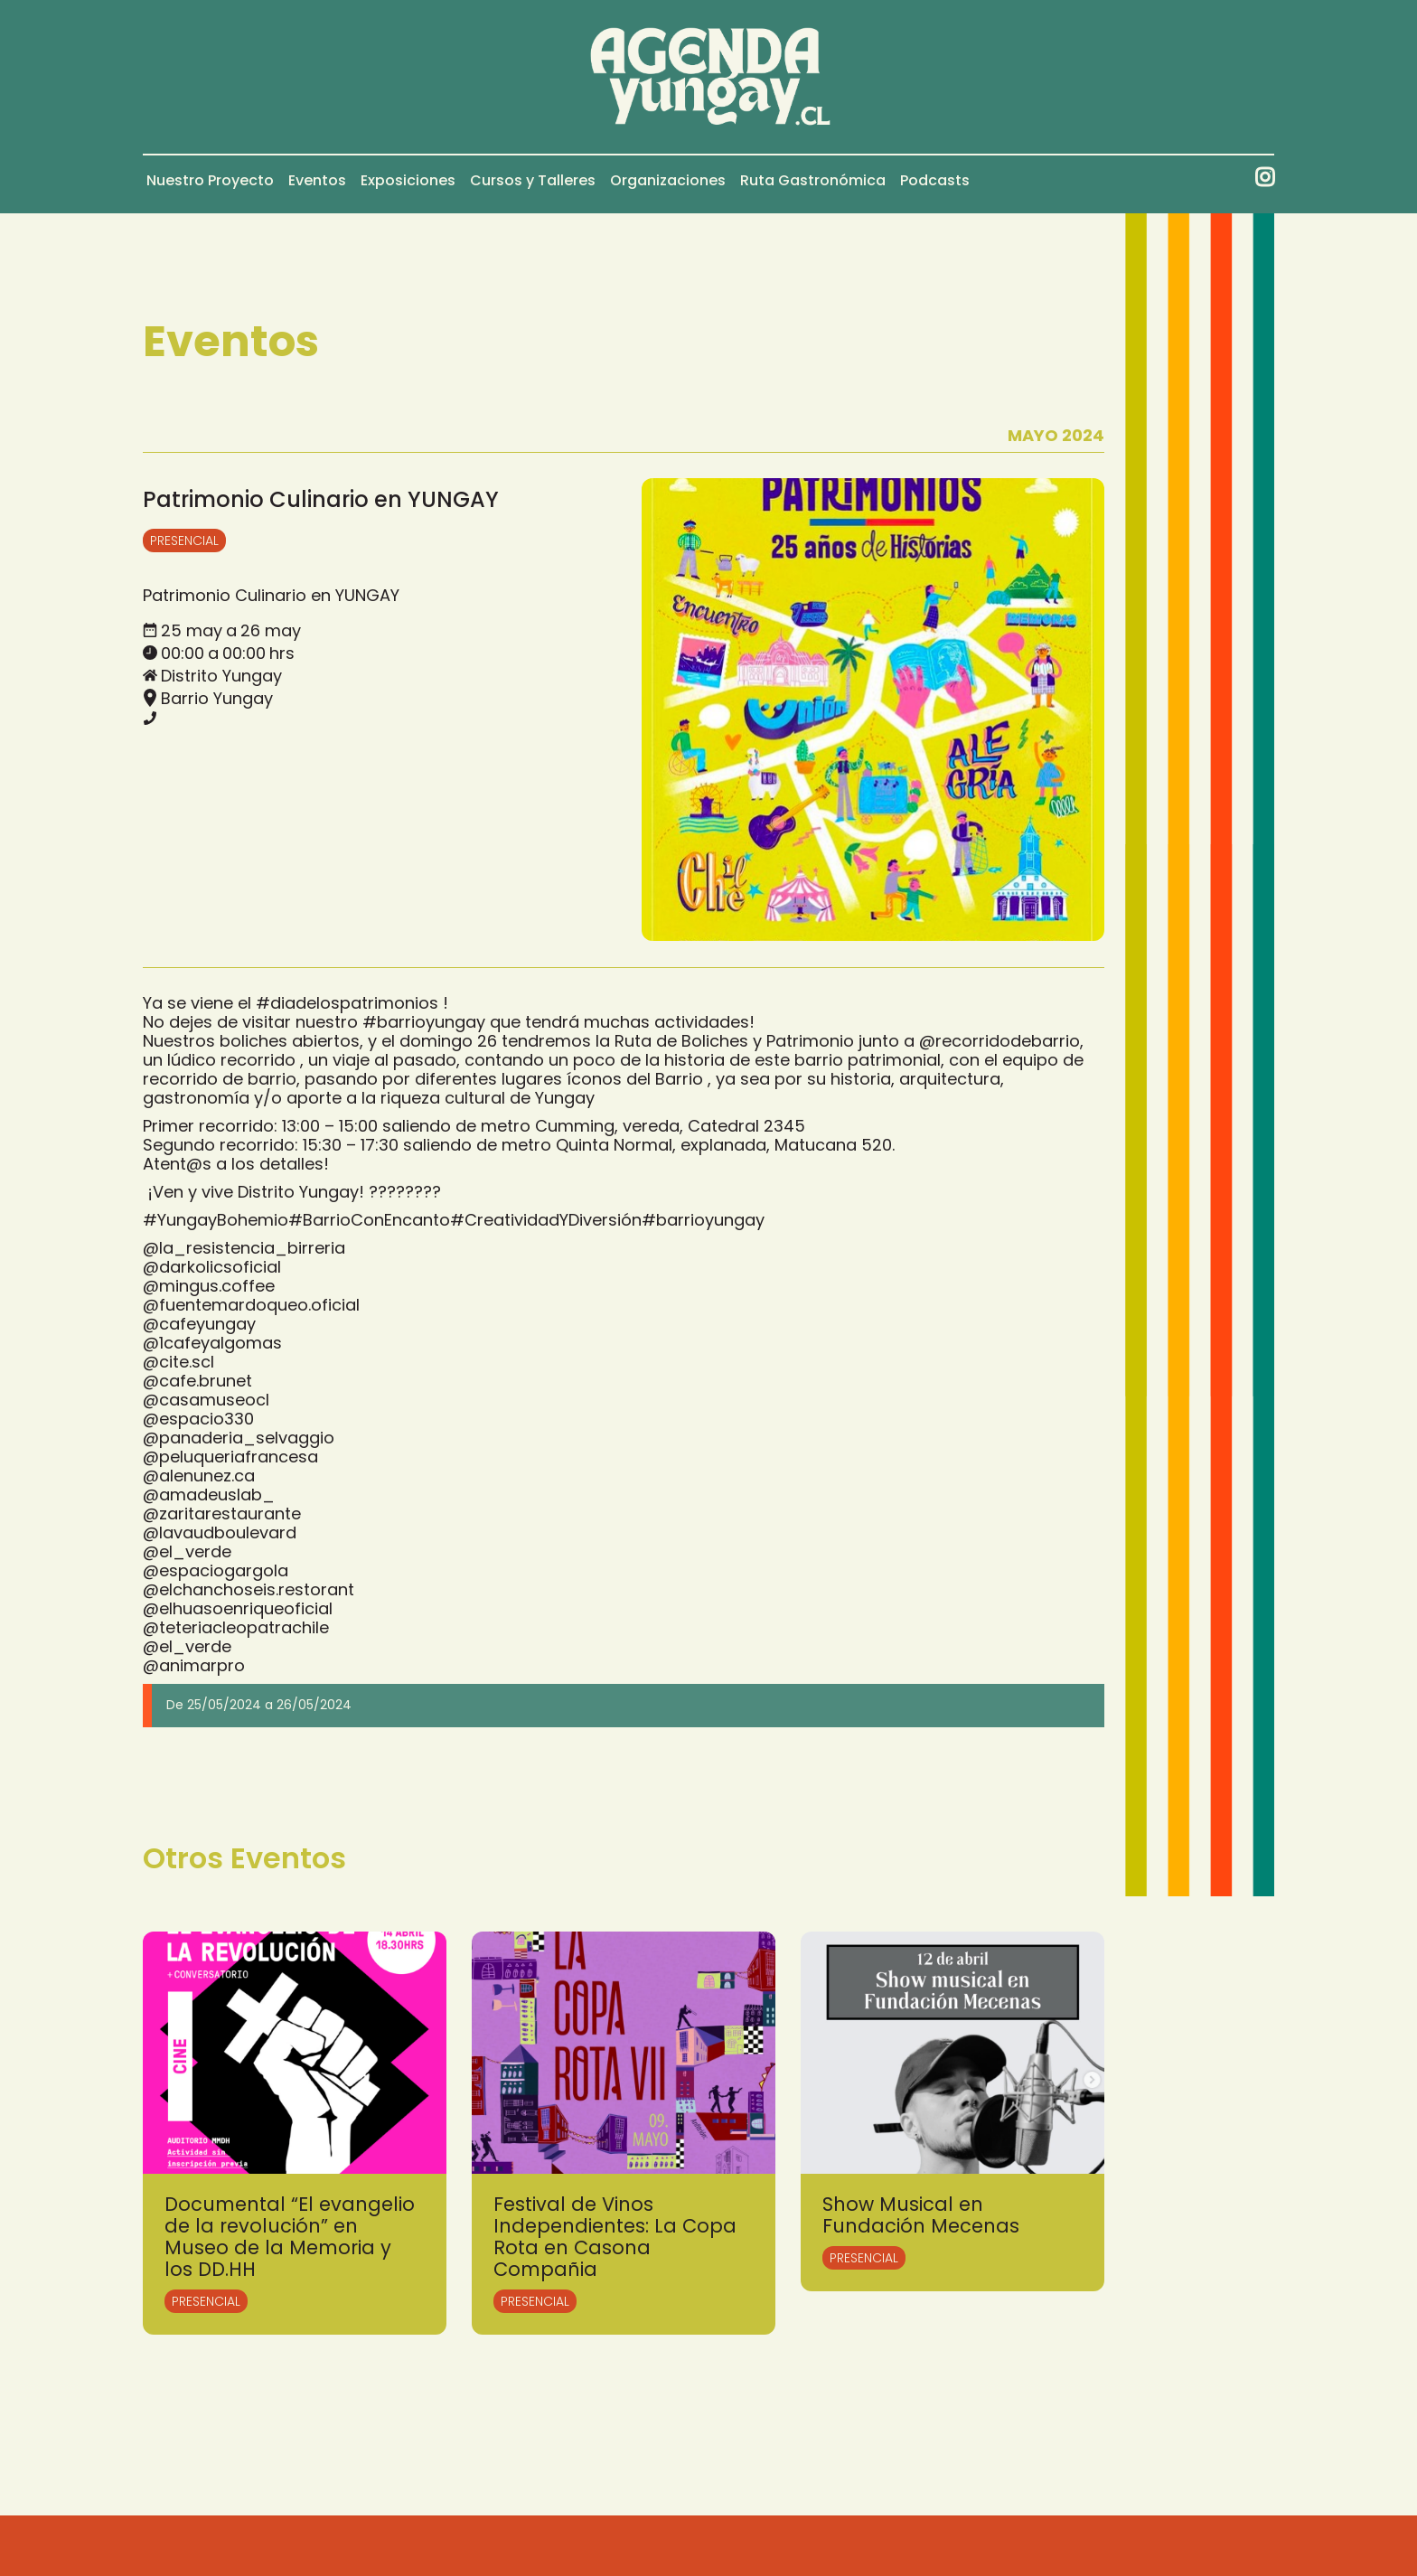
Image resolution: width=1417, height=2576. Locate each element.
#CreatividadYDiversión (546, 1219)
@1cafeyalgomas (212, 1342)
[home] (709, 77)
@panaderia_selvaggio (238, 1437)
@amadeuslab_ (209, 1494)
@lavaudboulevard (219, 1532)
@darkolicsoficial (212, 1266)
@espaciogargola (215, 1570)
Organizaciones (668, 180)
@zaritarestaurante (222, 1513)
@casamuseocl (206, 1399)
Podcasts (935, 180)
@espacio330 (198, 1418)
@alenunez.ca (199, 1475)
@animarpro (194, 1665)
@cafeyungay (199, 1323)
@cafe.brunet (197, 1380)
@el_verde (187, 1551)
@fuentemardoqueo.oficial (251, 1304)
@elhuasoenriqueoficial (238, 1608)
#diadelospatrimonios (347, 1003)
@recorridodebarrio (999, 1040)
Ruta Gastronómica (813, 180)
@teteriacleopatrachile (236, 1627)
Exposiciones (408, 180)
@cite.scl (178, 1361)
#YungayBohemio (215, 1219)
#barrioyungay (423, 1022)
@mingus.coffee (209, 1285)
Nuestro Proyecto (210, 180)
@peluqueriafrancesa (230, 1456)
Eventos (317, 180)
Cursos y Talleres (533, 180)
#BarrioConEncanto (369, 1219)
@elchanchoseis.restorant (248, 1589)
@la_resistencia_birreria (244, 1247)
